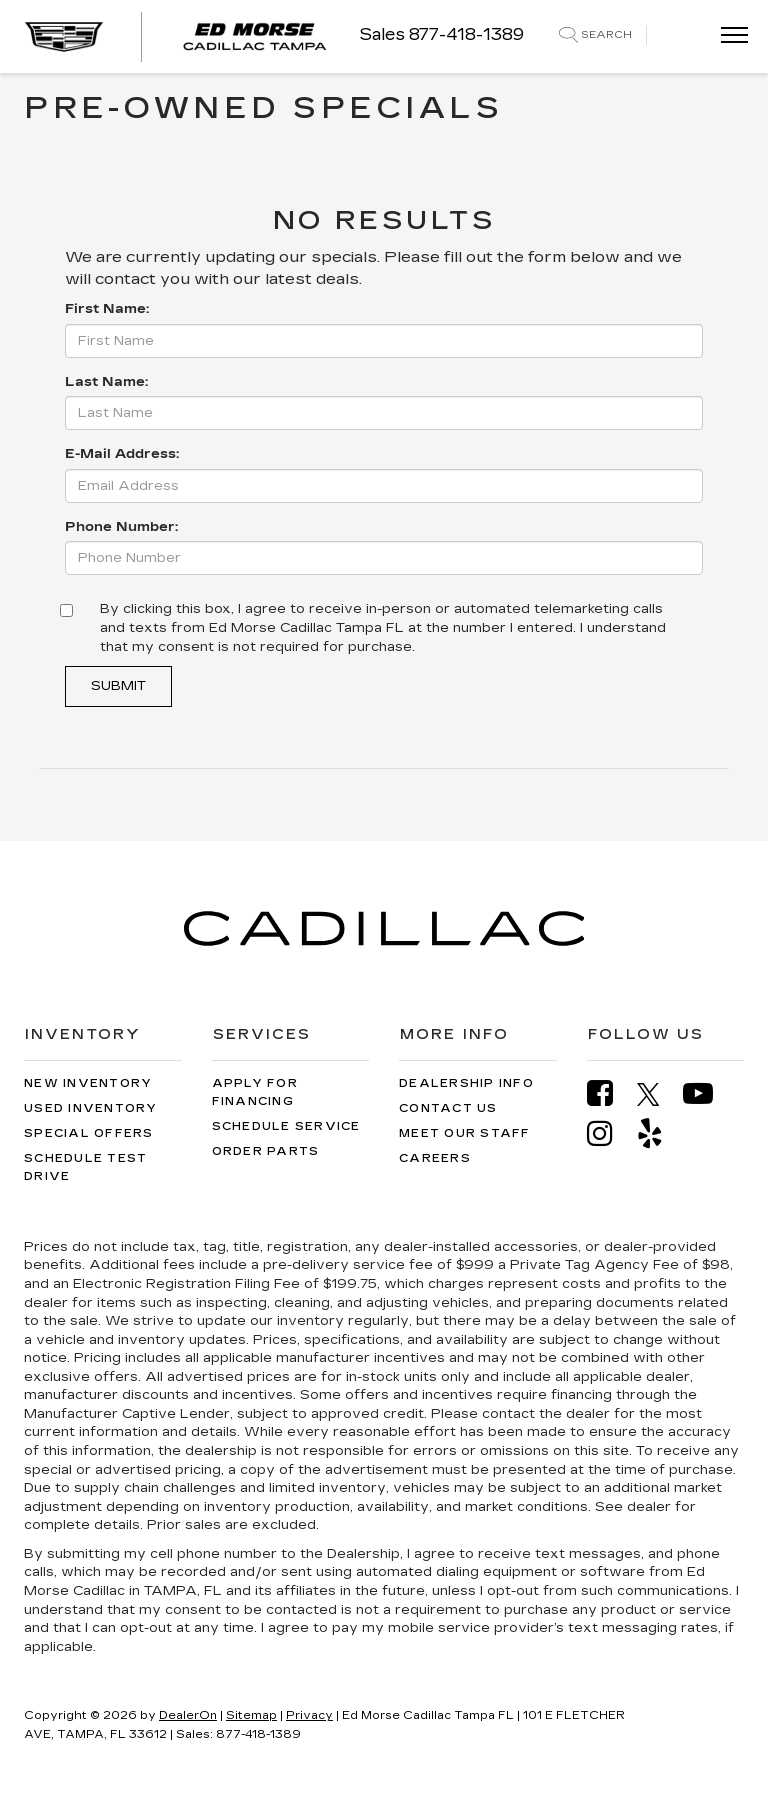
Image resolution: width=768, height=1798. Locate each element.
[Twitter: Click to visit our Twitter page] (658, 1094)
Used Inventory (91, 1108)
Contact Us (448, 1108)
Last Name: (106, 382)
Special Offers (89, 1133)
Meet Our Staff (465, 1133)
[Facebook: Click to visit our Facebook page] (610, 1093)
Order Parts (266, 1151)
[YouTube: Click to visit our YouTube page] (708, 1093)
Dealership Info (466, 1083)
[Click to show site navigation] (728, 36)
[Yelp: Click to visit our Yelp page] (660, 1133)
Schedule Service (286, 1126)
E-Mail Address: (122, 454)
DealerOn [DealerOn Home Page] (188, 1715)
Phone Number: (121, 527)
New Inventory (88, 1083)
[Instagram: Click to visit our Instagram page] (610, 1133)
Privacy (309, 1715)
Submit (118, 686)
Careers (435, 1158)
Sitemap (251, 1715)
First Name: (107, 309)
